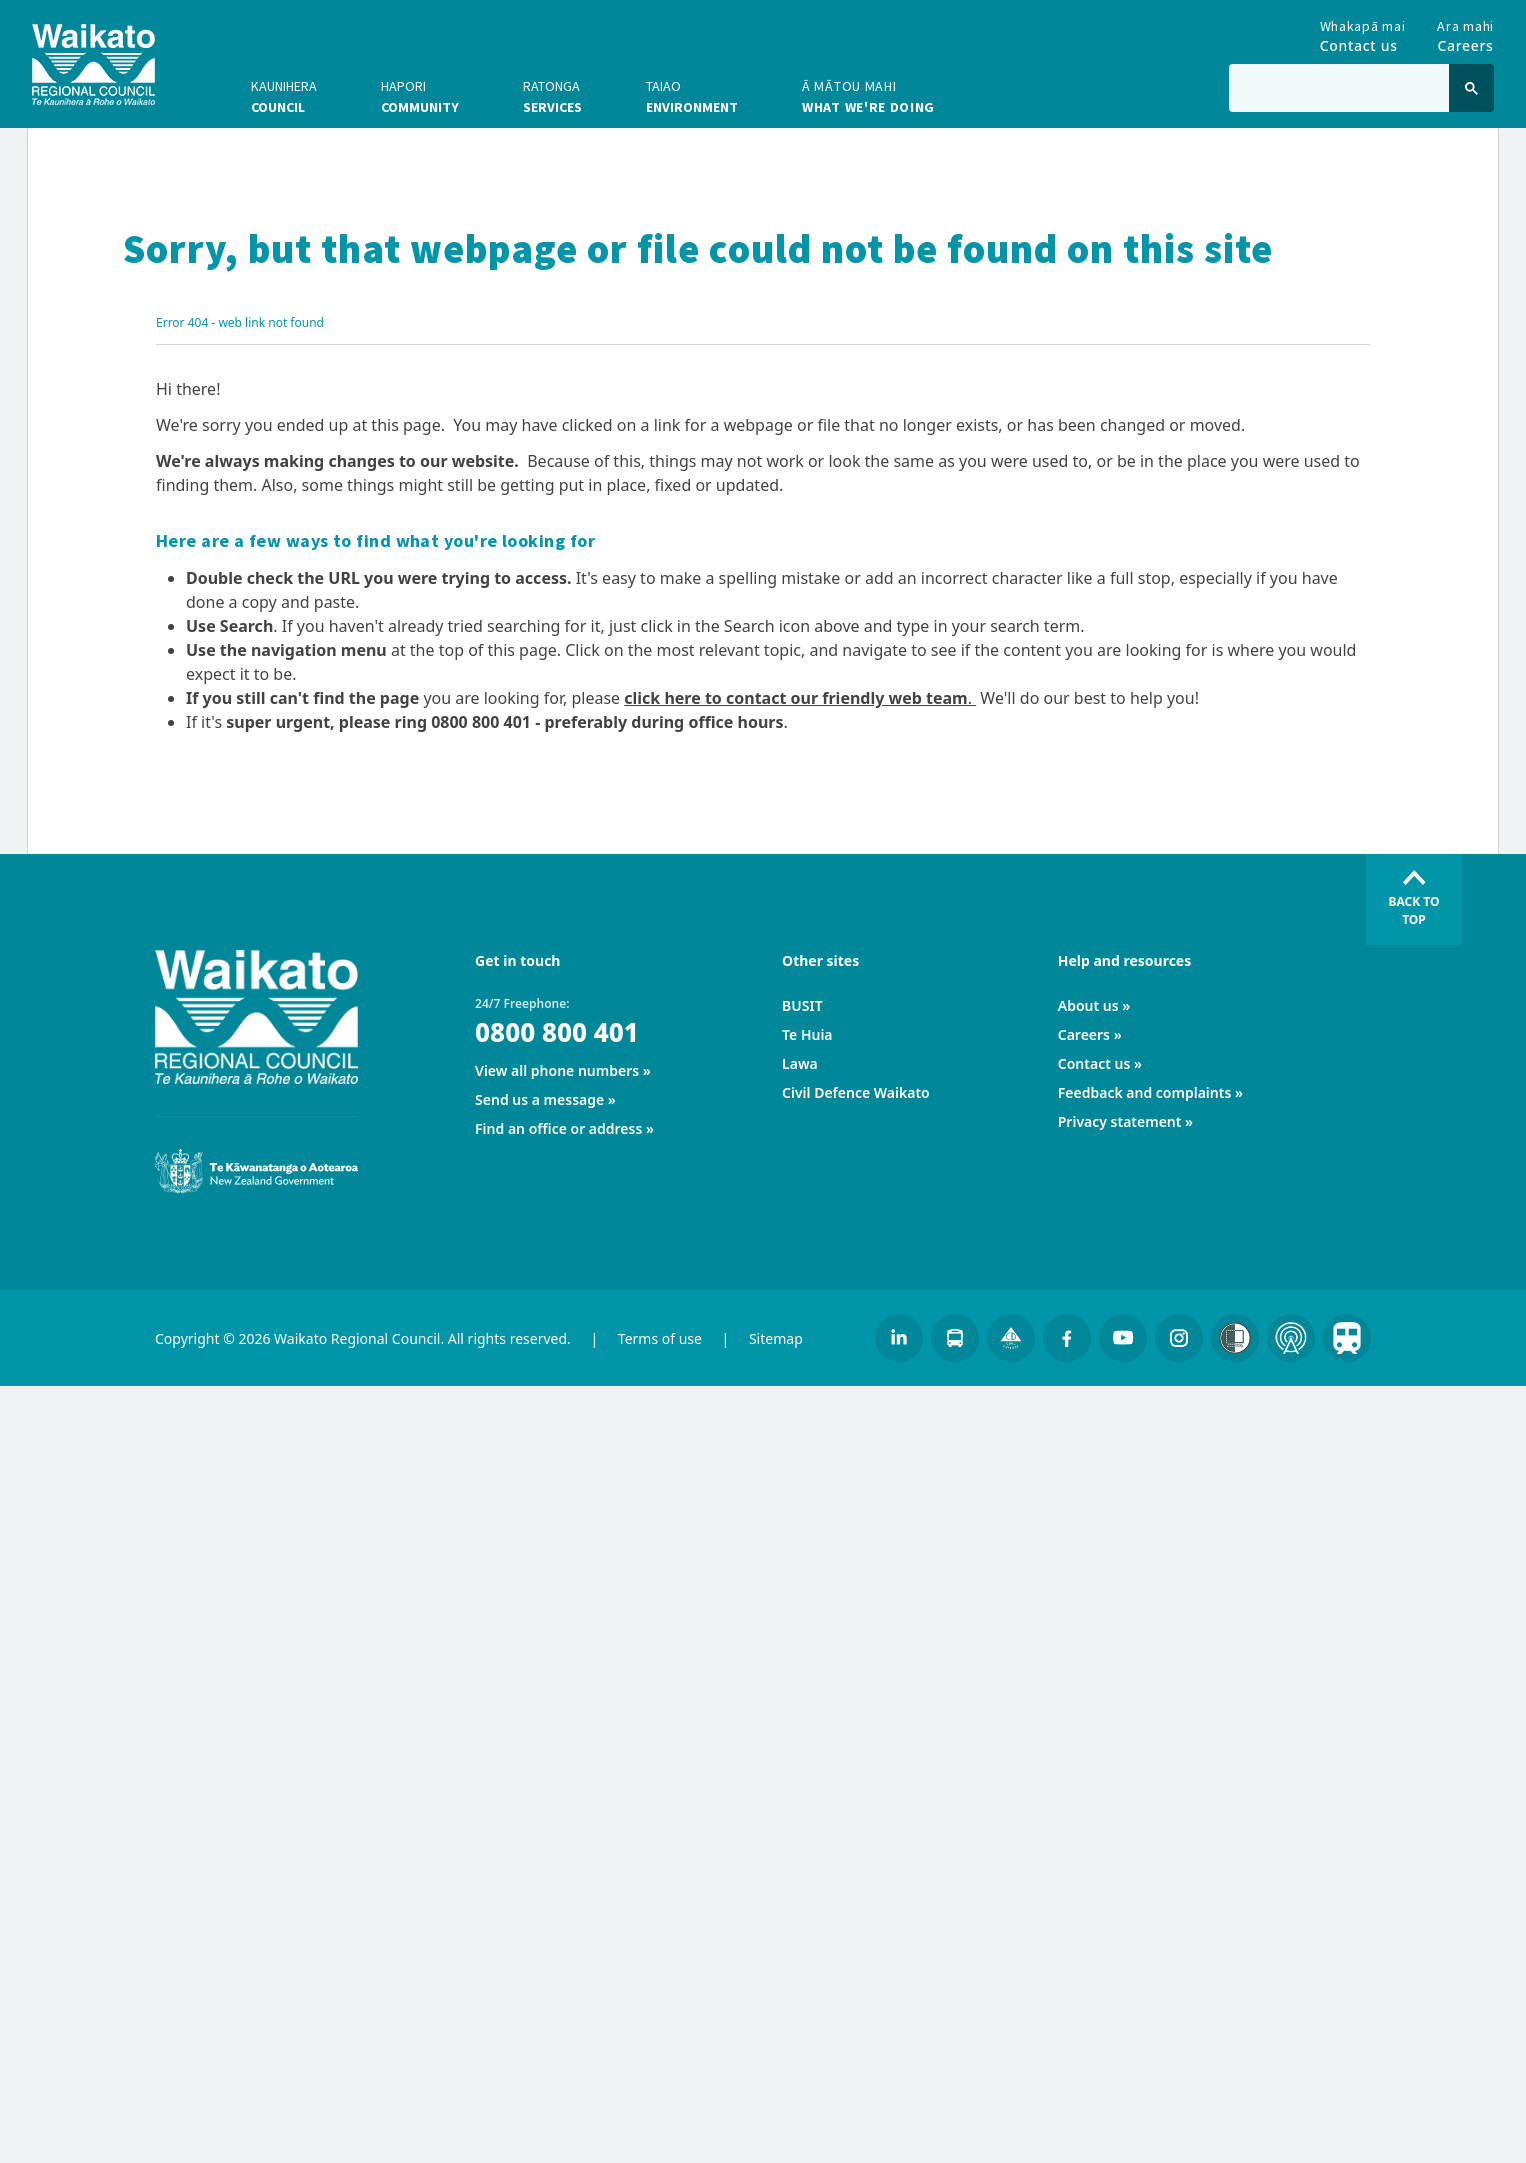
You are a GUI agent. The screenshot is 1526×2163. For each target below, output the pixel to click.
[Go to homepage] (93, 64)
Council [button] (284, 96)
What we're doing (868, 96)
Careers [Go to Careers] (1465, 32)
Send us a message (539, 1099)
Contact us (1094, 1063)
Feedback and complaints (1145, 1092)
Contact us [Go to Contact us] (1363, 32)
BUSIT (802, 1005)
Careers (1084, 1034)
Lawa (800, 1063)
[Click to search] (1471, 88)
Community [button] (420, 96)
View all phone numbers (557, 1070)
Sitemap (776, 1338)
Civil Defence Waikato (856, 1092)
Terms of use (660, 1338)
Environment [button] (692, 96)
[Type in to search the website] (1339, 88)
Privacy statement (1120, 1121)
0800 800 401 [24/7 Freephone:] (557, 1032)
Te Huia (807, 1034)
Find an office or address (558, 1128)
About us (1088, 1005)
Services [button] (552, 96)
